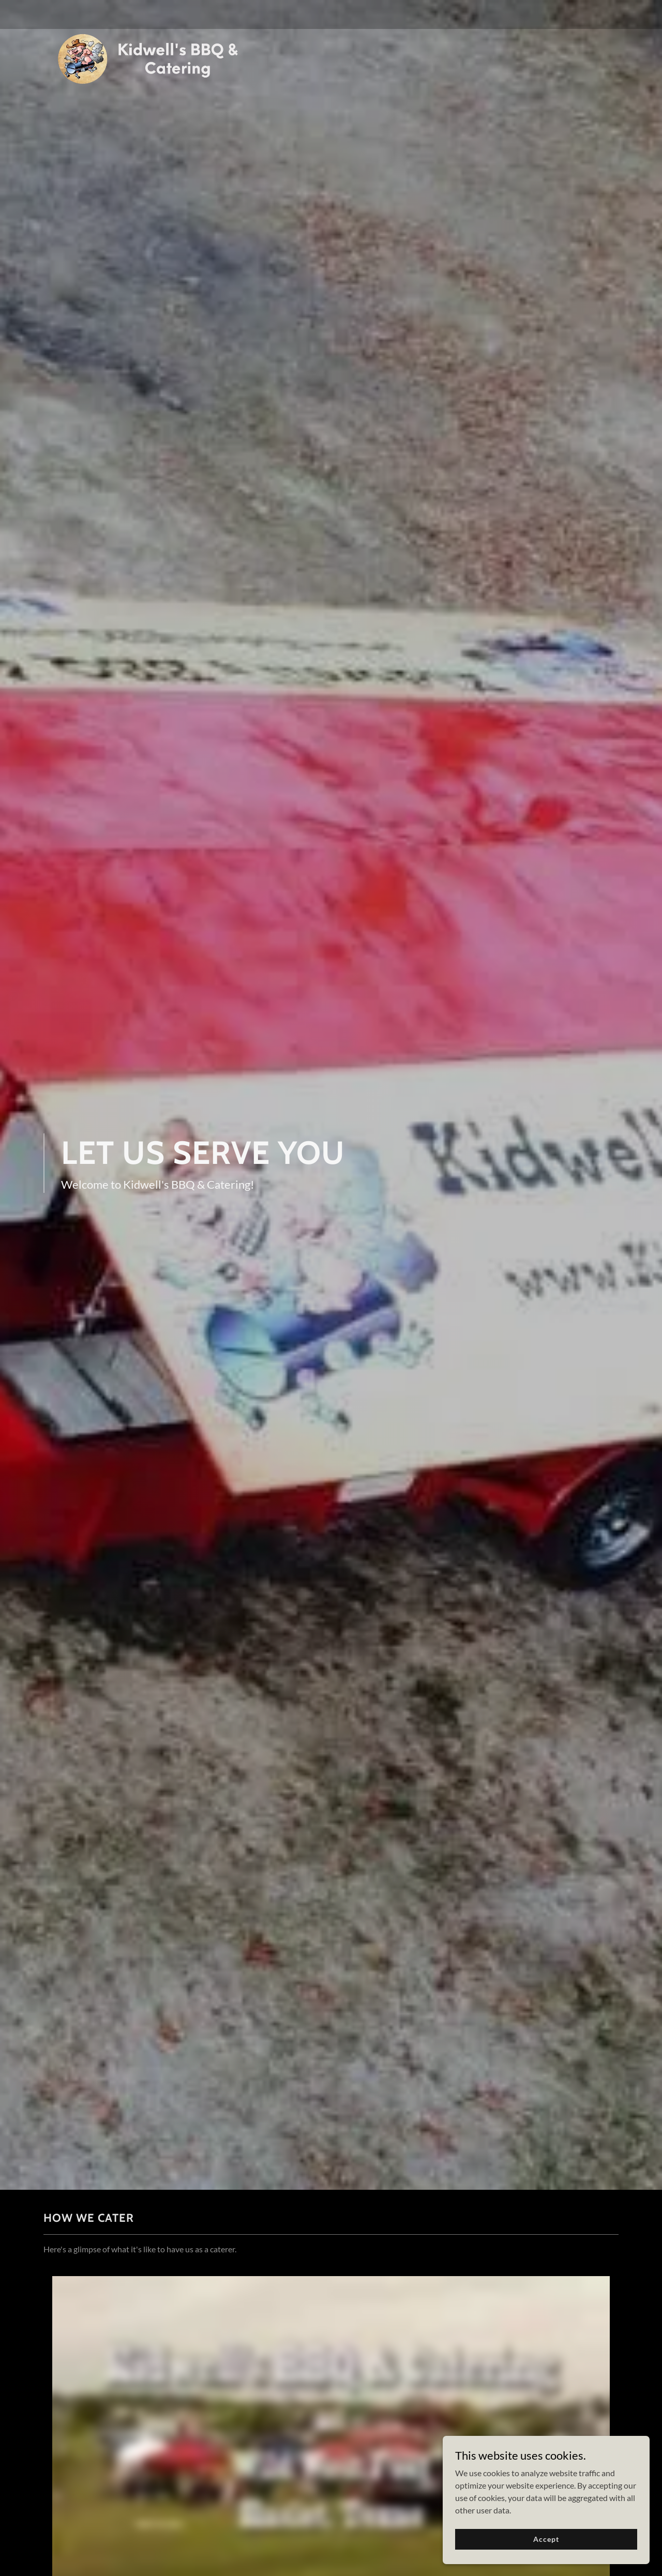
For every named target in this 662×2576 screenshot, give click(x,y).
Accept (546, 2539)
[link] (144, 12)
